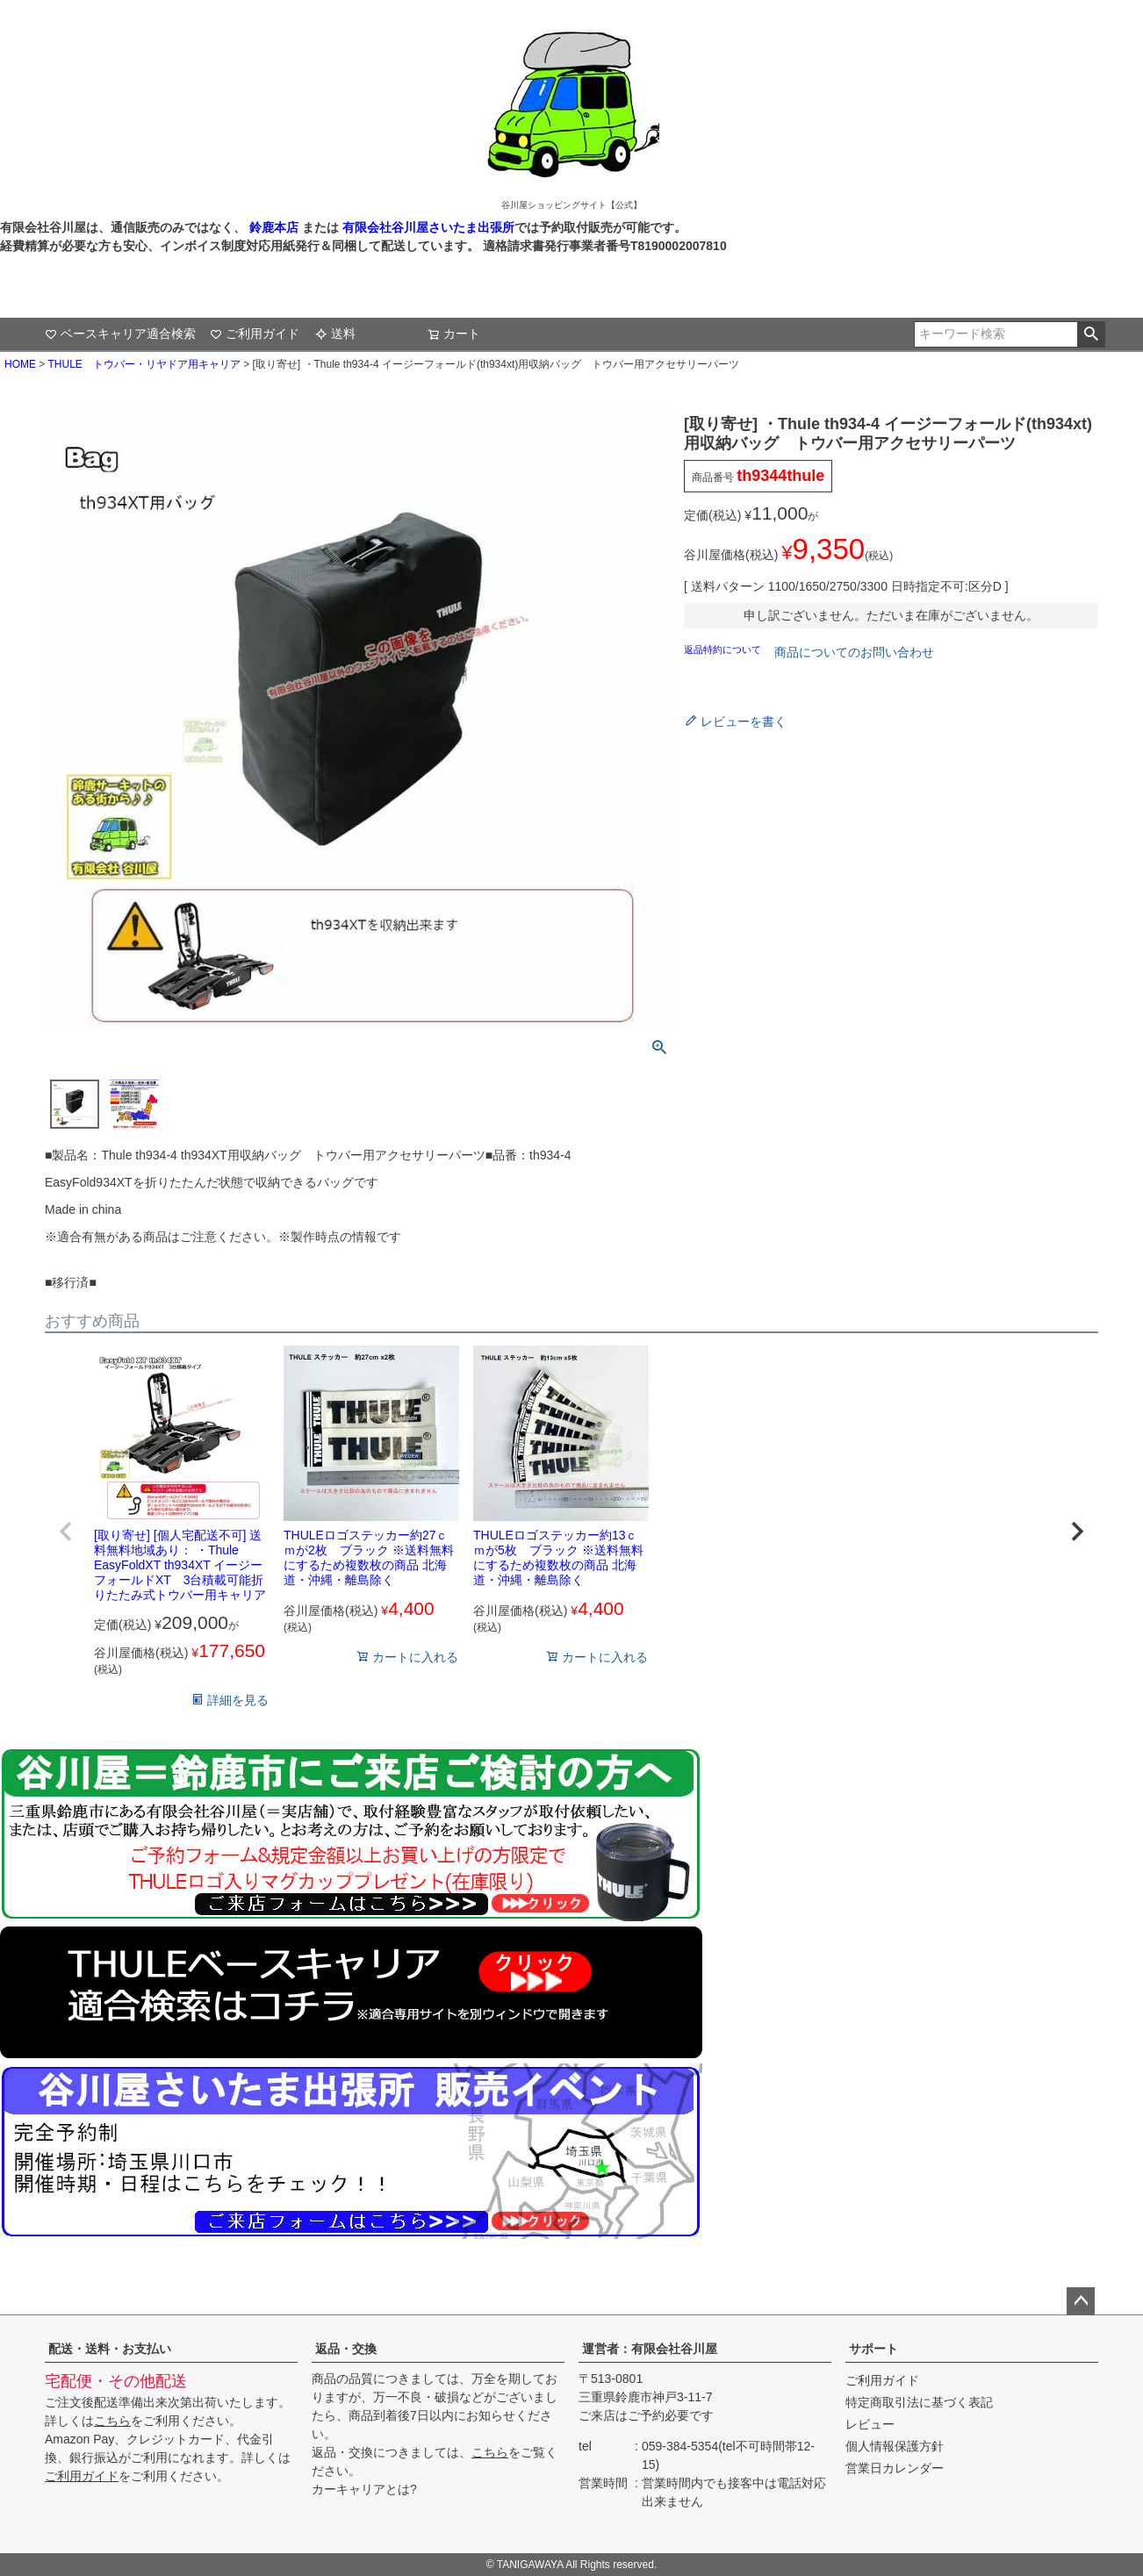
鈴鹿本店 (273, 227)
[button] (66, 1531)
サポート (873, 2349)
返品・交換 (346, 2349)
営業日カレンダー (894, 2468)
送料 (335, 333)
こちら (112, 2421)
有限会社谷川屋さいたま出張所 (426, 227)
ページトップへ (1081, 2301)
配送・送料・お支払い (109, 2349)
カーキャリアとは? (364, 2489)
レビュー (870, 2424)
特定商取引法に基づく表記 (919, 2402)
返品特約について (724, 649)
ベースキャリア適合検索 (120, 333)
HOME (20, 364)
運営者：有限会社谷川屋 (649, 2349)
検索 (1090, 334)
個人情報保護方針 (894, 2446)
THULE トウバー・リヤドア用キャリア (143, 364)
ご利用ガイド (254, 333)
